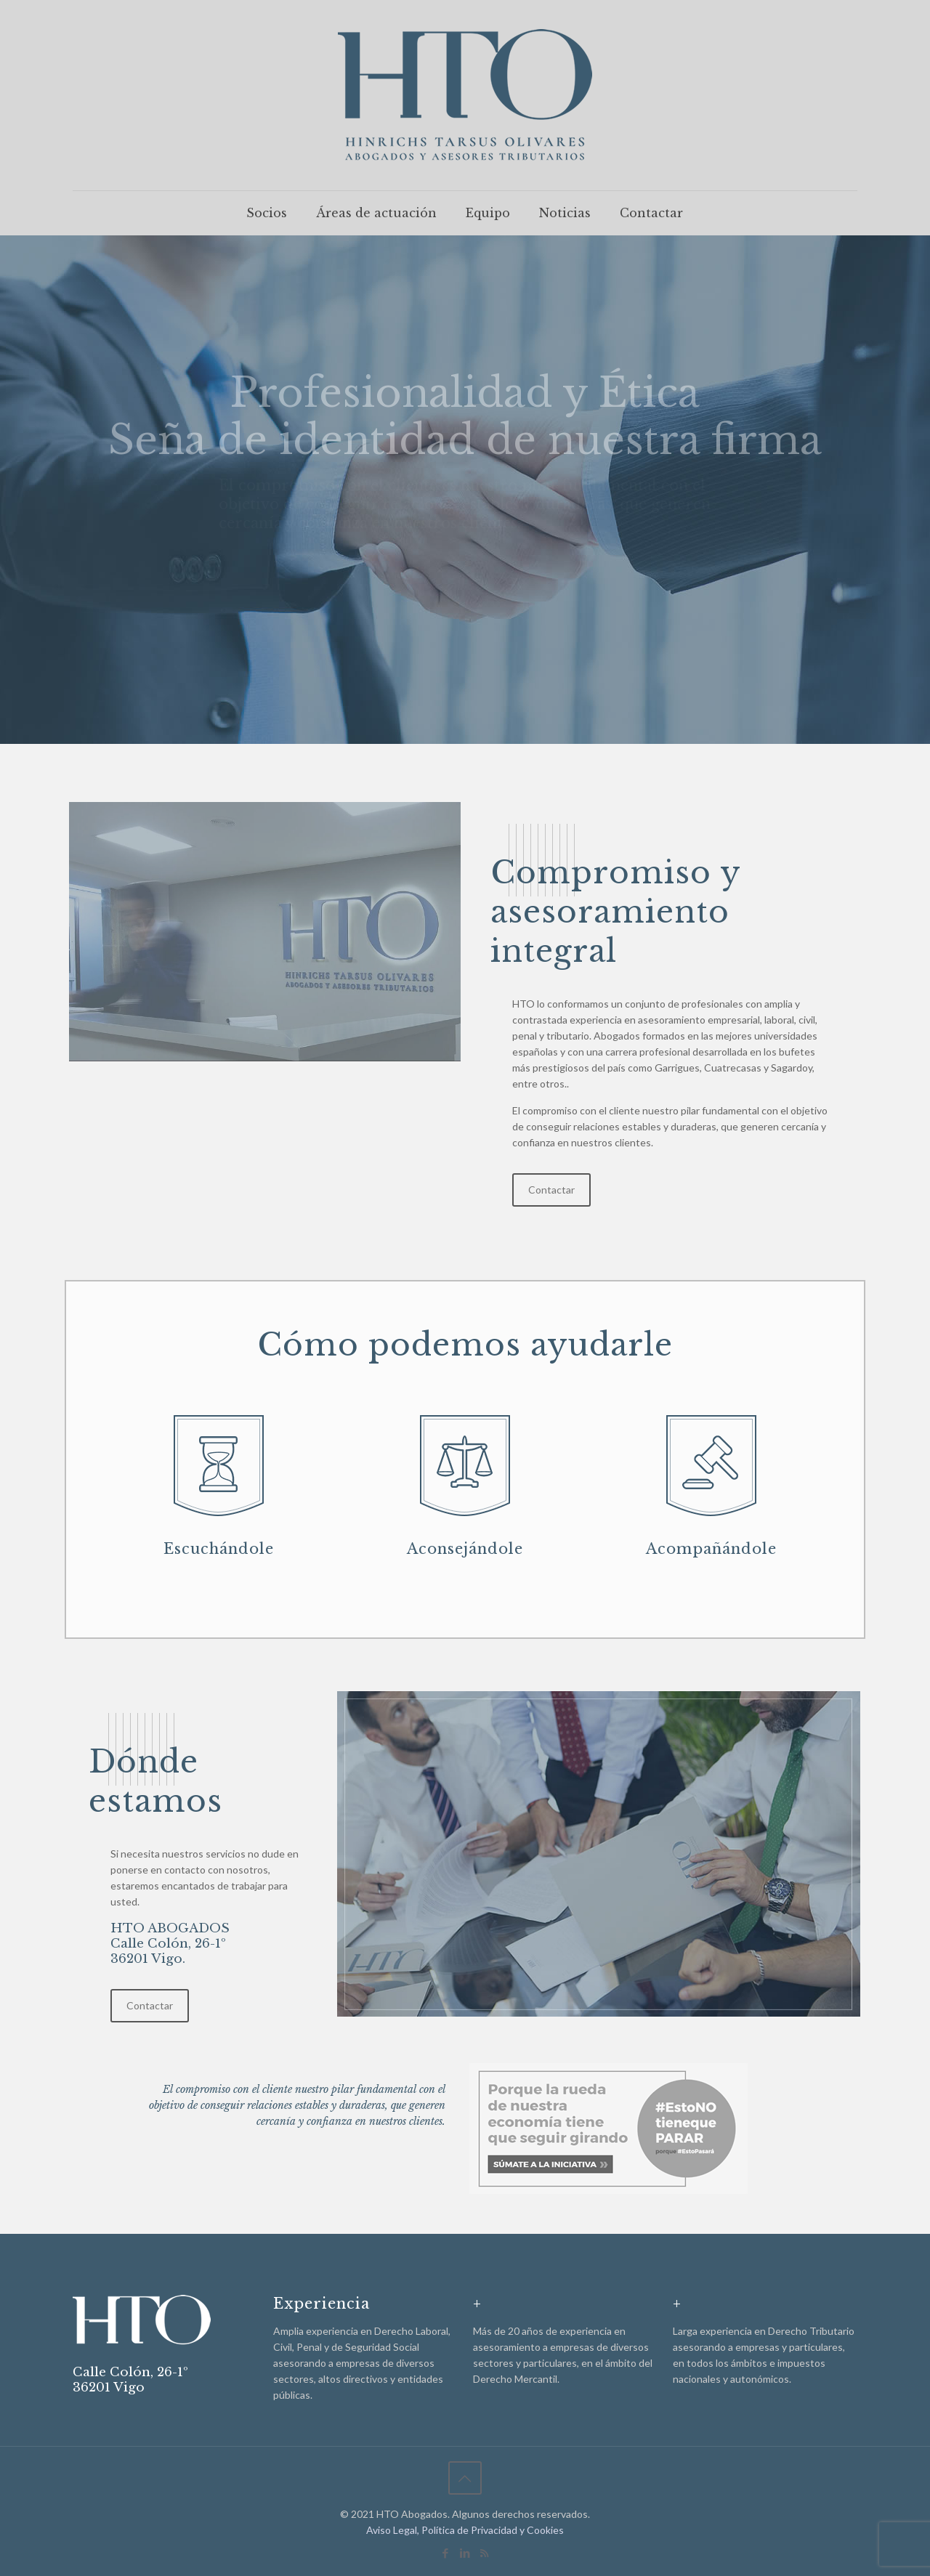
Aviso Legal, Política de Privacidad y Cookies (465, 2530)
